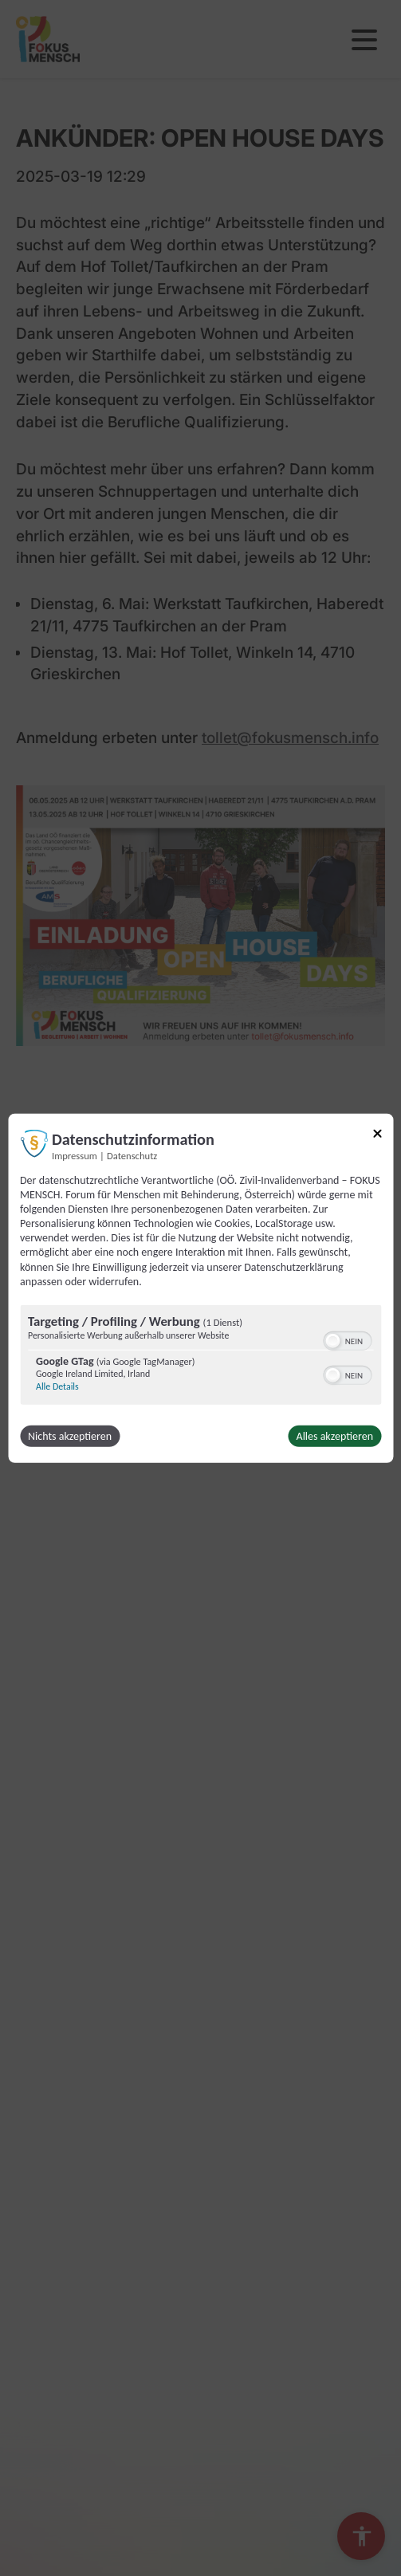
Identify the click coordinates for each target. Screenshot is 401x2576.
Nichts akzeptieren (70, 1436)
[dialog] (200, 1288)
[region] (200, 1357)
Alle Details (57, 1386)
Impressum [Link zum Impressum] (74, 1155)
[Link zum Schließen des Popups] (377, 1135)
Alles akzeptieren (335, 1436)
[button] (332, 1341)
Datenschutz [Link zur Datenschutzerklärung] (132, 1155)
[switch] (347, 1339)
